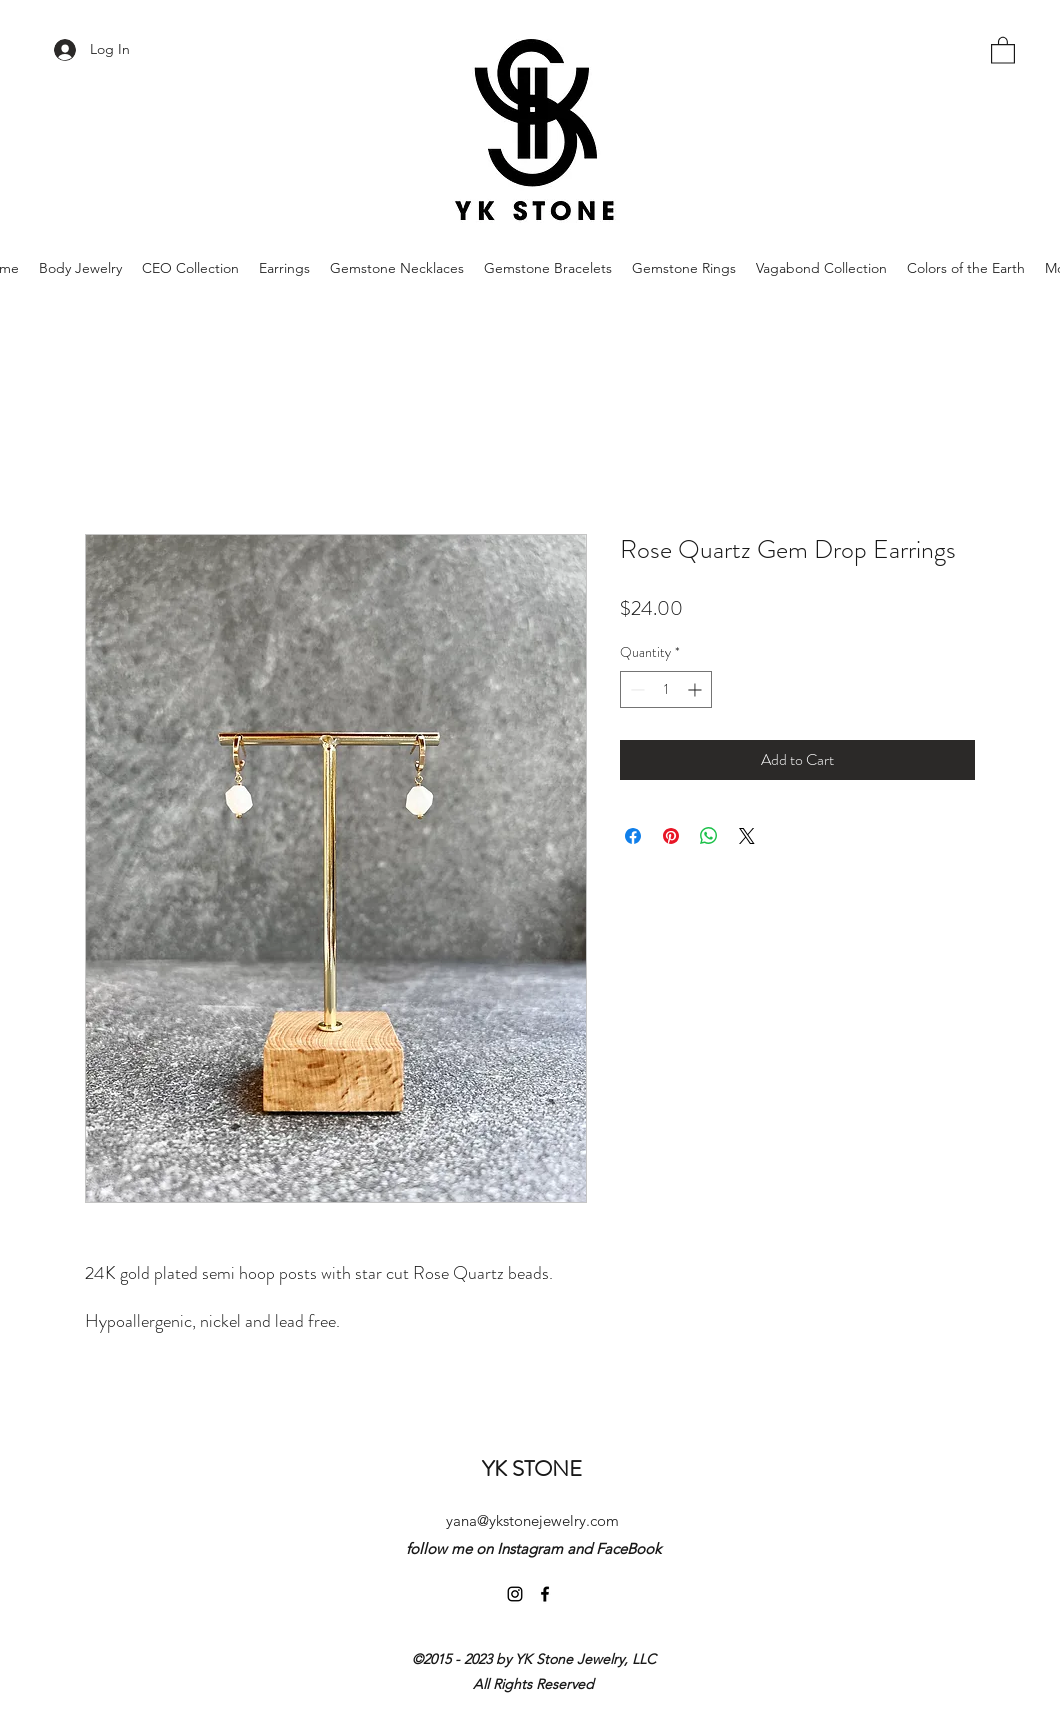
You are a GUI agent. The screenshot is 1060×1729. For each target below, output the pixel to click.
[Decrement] (635, 689)
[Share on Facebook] (633, 836)
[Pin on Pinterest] (671, 836)
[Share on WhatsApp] (709, 836)
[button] (1003, 49)
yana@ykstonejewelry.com (532, 1520)
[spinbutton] (666, 689)
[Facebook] (545, 1594)
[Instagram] (515, 1594)
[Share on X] (747, 836)
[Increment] (696, 689)
